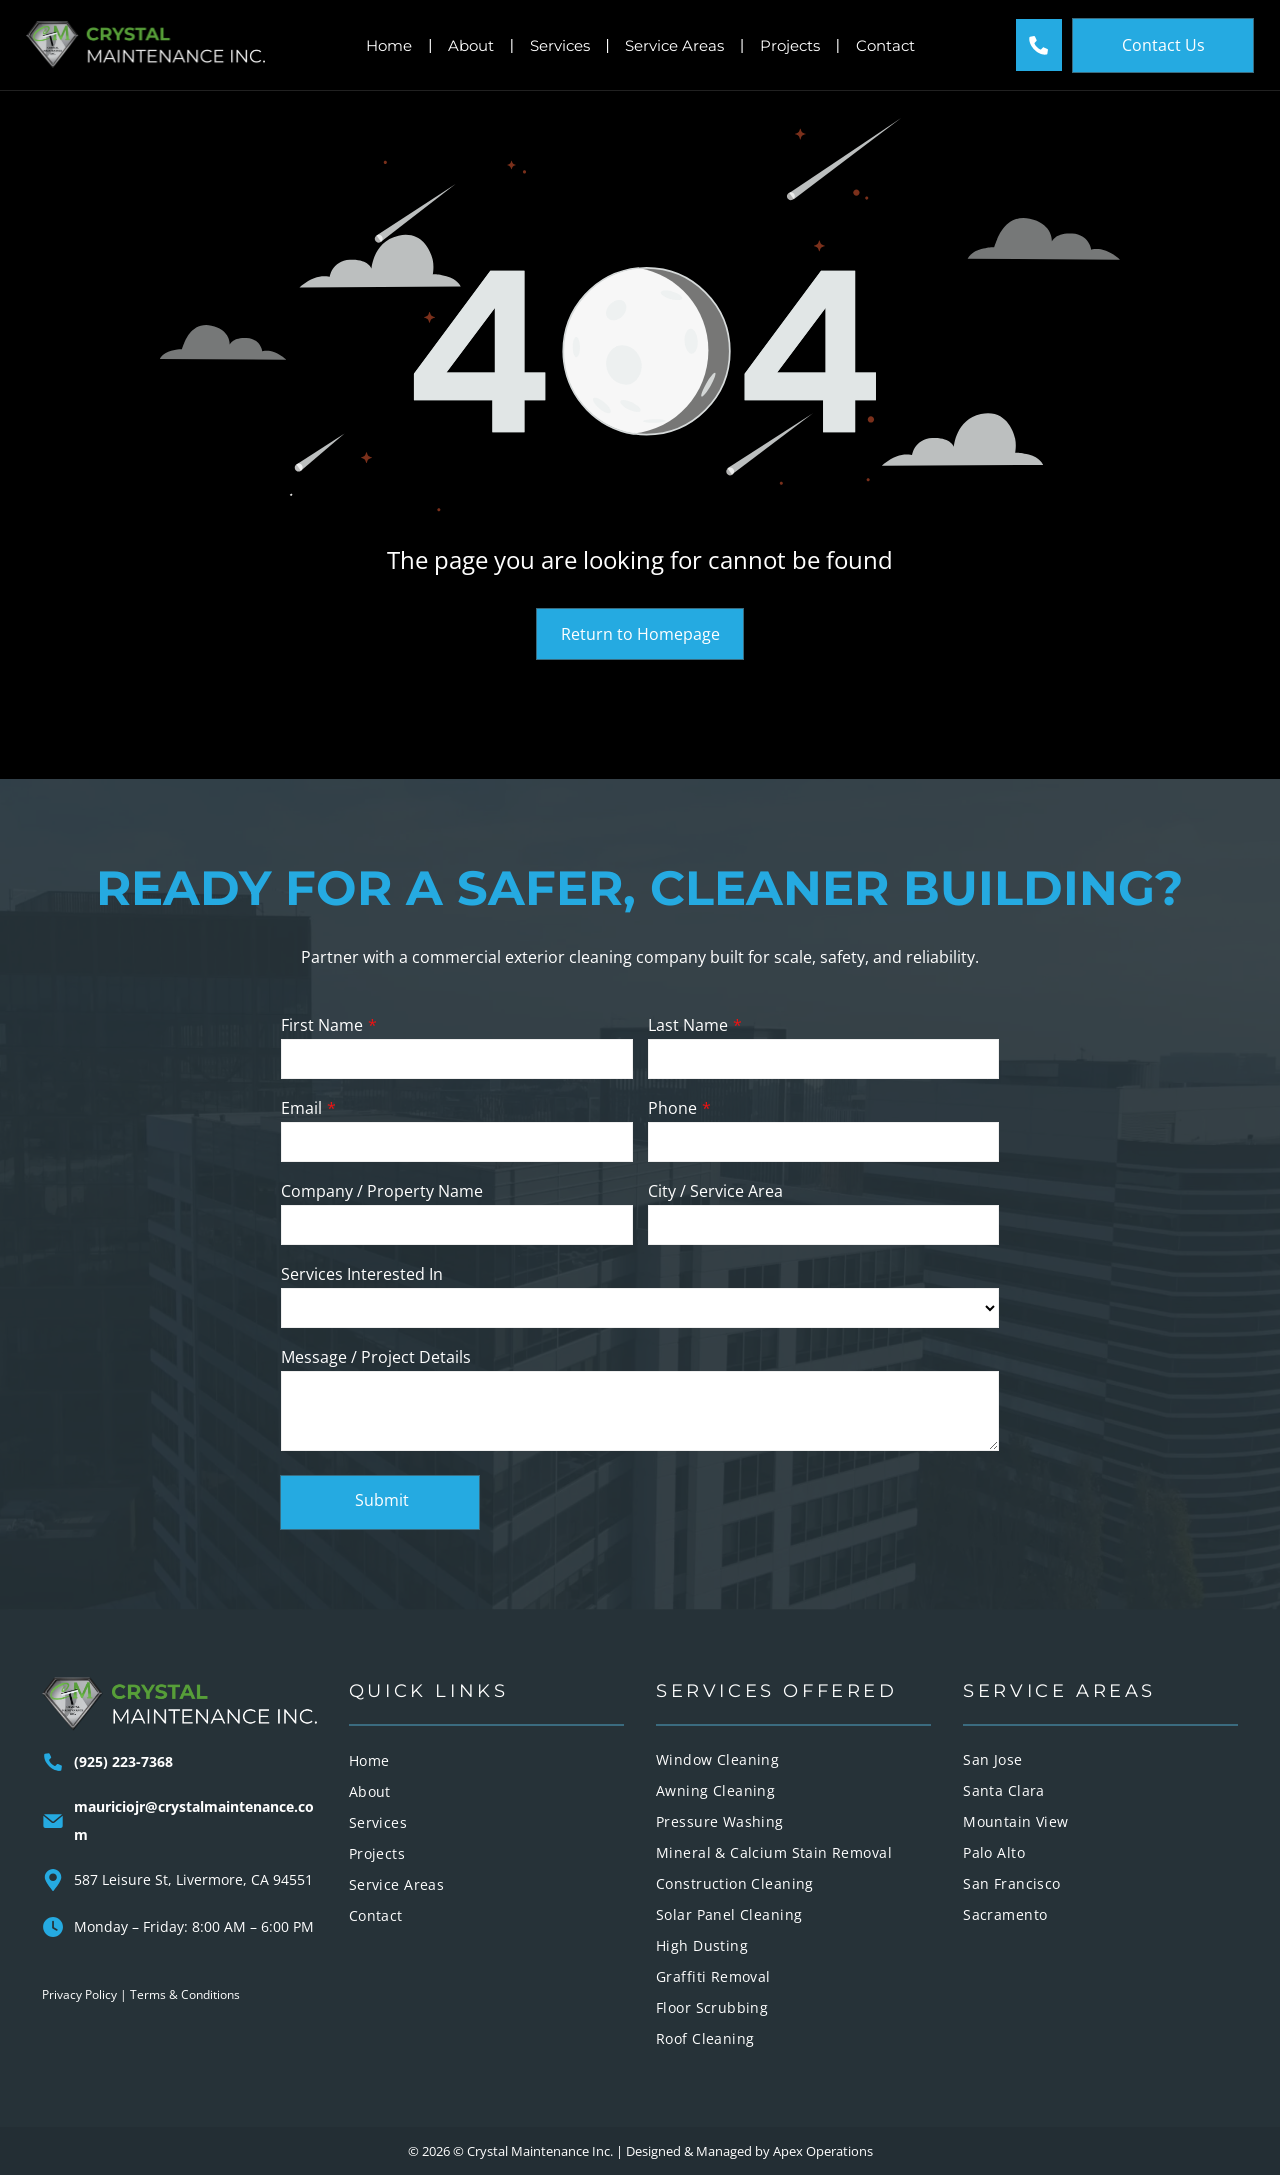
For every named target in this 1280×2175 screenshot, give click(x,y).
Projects (790, 45)
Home (389, 45)
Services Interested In (362, 1274)
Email (301, 1108)
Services (560, 45)
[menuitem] (486, 1760)
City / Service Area (715, 1191)
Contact (885, 45)
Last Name (688, 1025)
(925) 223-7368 (123, 1761)
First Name (322, 1025)
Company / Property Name (382, 1191)
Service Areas (674, 45)
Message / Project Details (376, 1357)
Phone (672, 1108)
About (471, 45)
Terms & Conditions (185, 1994)
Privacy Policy (79, 1994)
